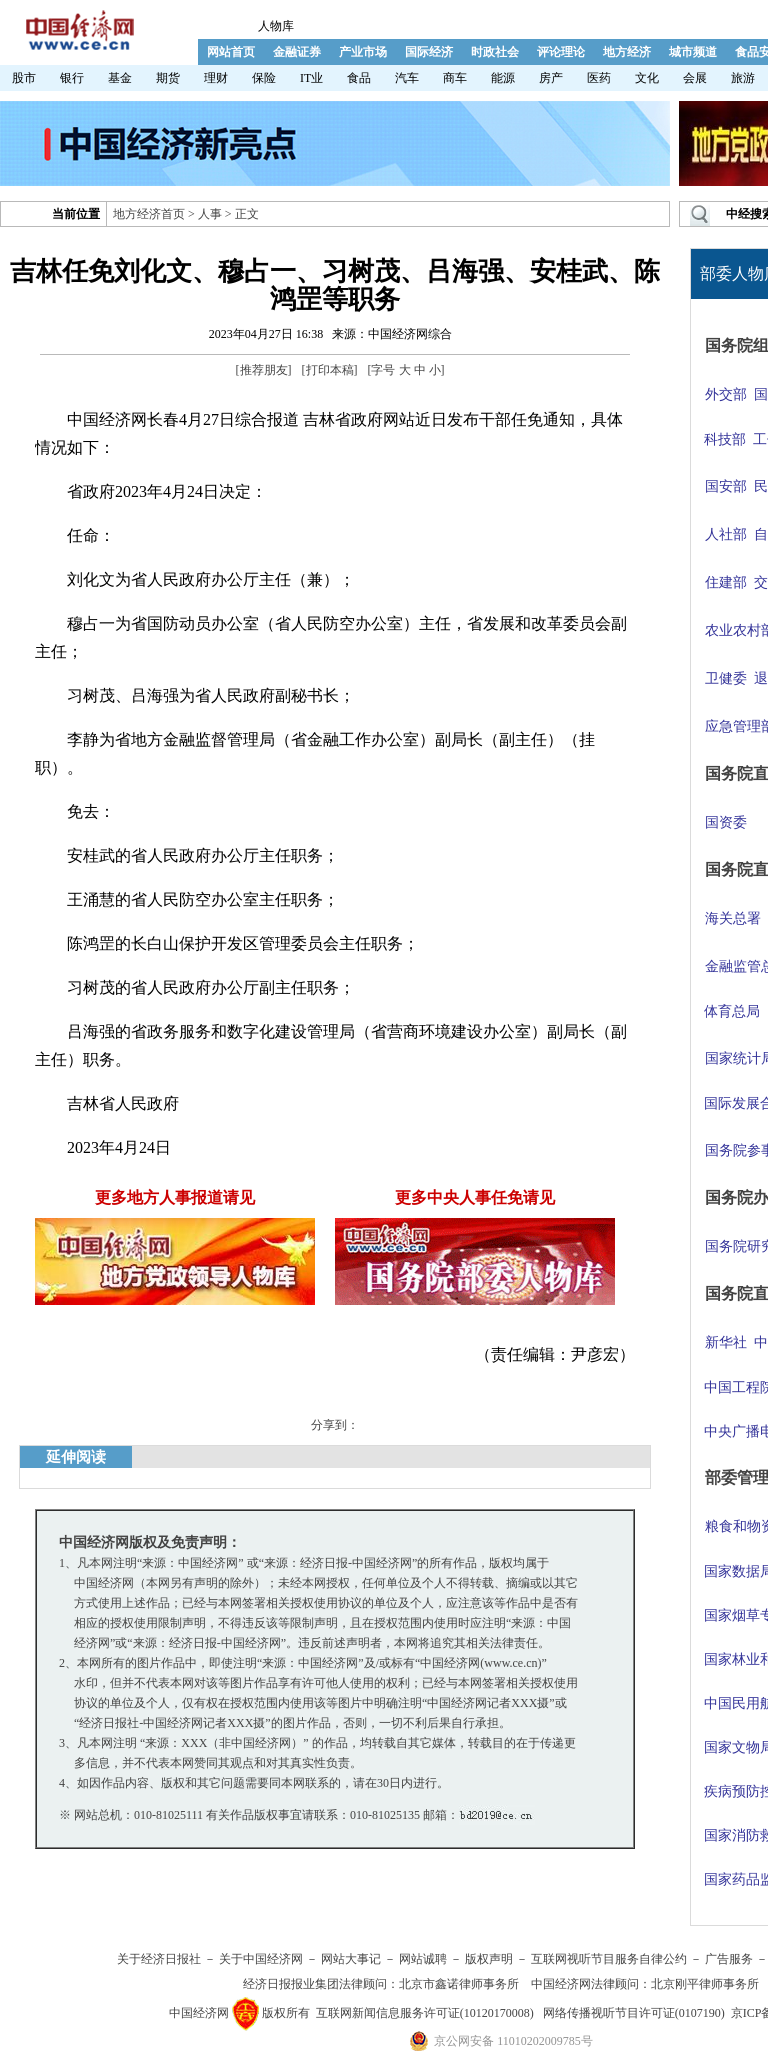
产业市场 (363, 52)
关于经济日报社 (159, 1959)
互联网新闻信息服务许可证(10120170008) (425, 2013)
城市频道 (693, 52)
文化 (647, 78)
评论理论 (561, 52)
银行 (72, 78)
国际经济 (429, 52)
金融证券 (297, 52)
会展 (695, 78)
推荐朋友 (264, 370)
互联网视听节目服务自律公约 (609, 1959)
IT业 (311, 78)
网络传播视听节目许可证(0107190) (634, 2013)
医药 (599, 78)
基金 (120, 78)
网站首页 (231, 52)
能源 (503, 78)
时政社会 (495, 52)
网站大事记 (351, 1959)
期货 (168, 78)
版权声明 (489, 1959)
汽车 (407, 78)
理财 (216, 78)
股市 (24, 78)
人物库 (276, 26)
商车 (455, 78)
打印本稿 (330, 370)
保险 (264, 78)
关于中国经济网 (261, 1959)
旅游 (743, 78)
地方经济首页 (149, 214)
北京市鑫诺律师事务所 (459, 1984)
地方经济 (627, 52)
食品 (359, 78)
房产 (551, 78)
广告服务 (729, 1959)
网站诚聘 (423, 1959)
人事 (210, 214)
